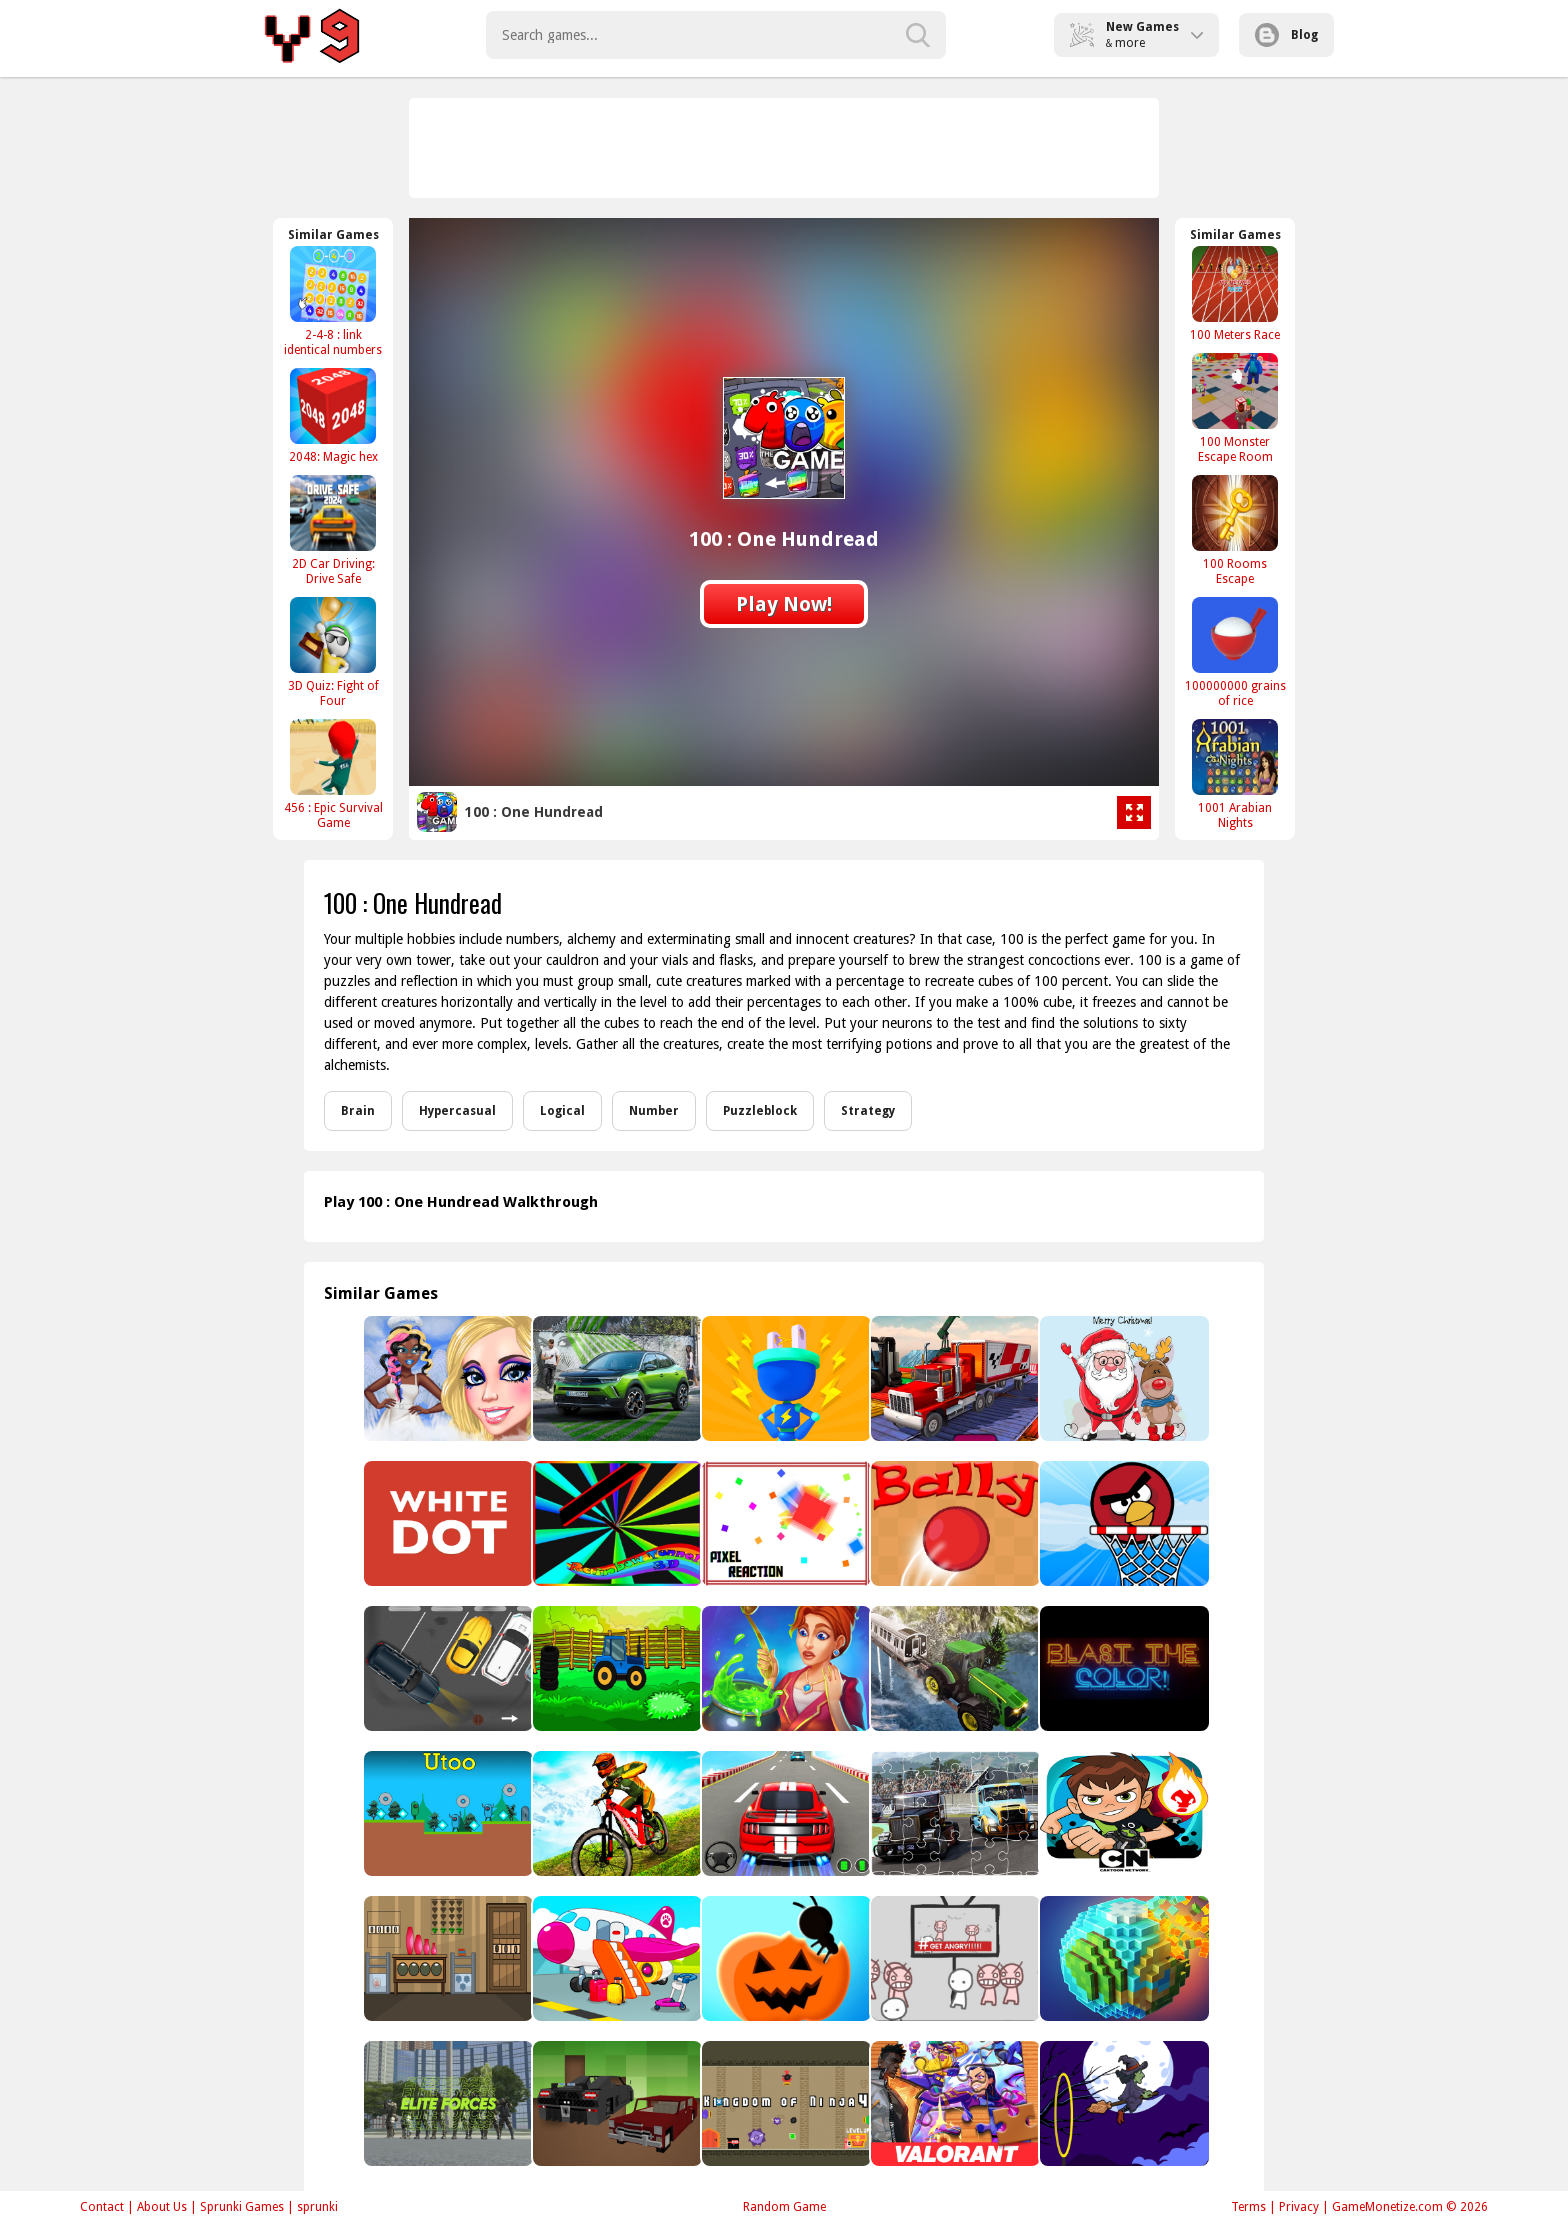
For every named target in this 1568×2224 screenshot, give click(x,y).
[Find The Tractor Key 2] (615, 1668)
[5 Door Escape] (446, 1958)
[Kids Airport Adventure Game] (615, 1958)
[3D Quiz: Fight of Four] (333, 652)
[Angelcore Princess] (446, 1378)
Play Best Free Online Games (315, 35)
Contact (102, 2207)
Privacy (1299, 2207)
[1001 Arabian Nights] (1235, 774)
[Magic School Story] (784, 1668)
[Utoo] (446, 1813)
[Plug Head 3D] (784, 1378)
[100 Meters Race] (1235, 293)
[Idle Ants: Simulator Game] (784, 1958)
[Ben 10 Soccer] (1122, 1813)
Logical (562, 1111)
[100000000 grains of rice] (1235, 652)
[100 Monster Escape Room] (1235, 408)
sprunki (317, 2207)
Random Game (784, 2207)
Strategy (868, 1111)
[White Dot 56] (446, 1523)
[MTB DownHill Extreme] (615, 1813)
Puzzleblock (760, 1111)
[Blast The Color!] (1122, 1668)
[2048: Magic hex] (333, 415)
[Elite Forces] (446, 2103)
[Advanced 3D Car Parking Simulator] (784, 1813)
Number (654, 1111)
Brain (358, 1111)
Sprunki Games (242, 2207)
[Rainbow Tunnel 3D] (615, 1523)
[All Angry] (953, 1958)
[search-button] (918, 35)
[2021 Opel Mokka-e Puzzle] (615, 1378)
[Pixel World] (1122, 1958)
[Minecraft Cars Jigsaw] (615, 2103)
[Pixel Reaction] (784, 1523)
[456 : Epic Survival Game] (333, 774)
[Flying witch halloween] (1122, 2103)
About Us (162, 2207)
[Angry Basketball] (1122, 1523)
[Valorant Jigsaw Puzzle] (953, 2103)
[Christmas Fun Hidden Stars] (1122, 1378)
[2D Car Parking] (446, 1668)
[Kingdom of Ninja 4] (784, 2103)
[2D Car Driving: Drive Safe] (333, 530)
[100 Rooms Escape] (1235, 530)
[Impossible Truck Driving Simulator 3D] (953, 1378)
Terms (1248, 2207)
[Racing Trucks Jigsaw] (953, 1813)
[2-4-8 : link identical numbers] (333, 301)
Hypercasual (457, 1111)
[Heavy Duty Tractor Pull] (953, 1668)
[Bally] (953, 1523)
